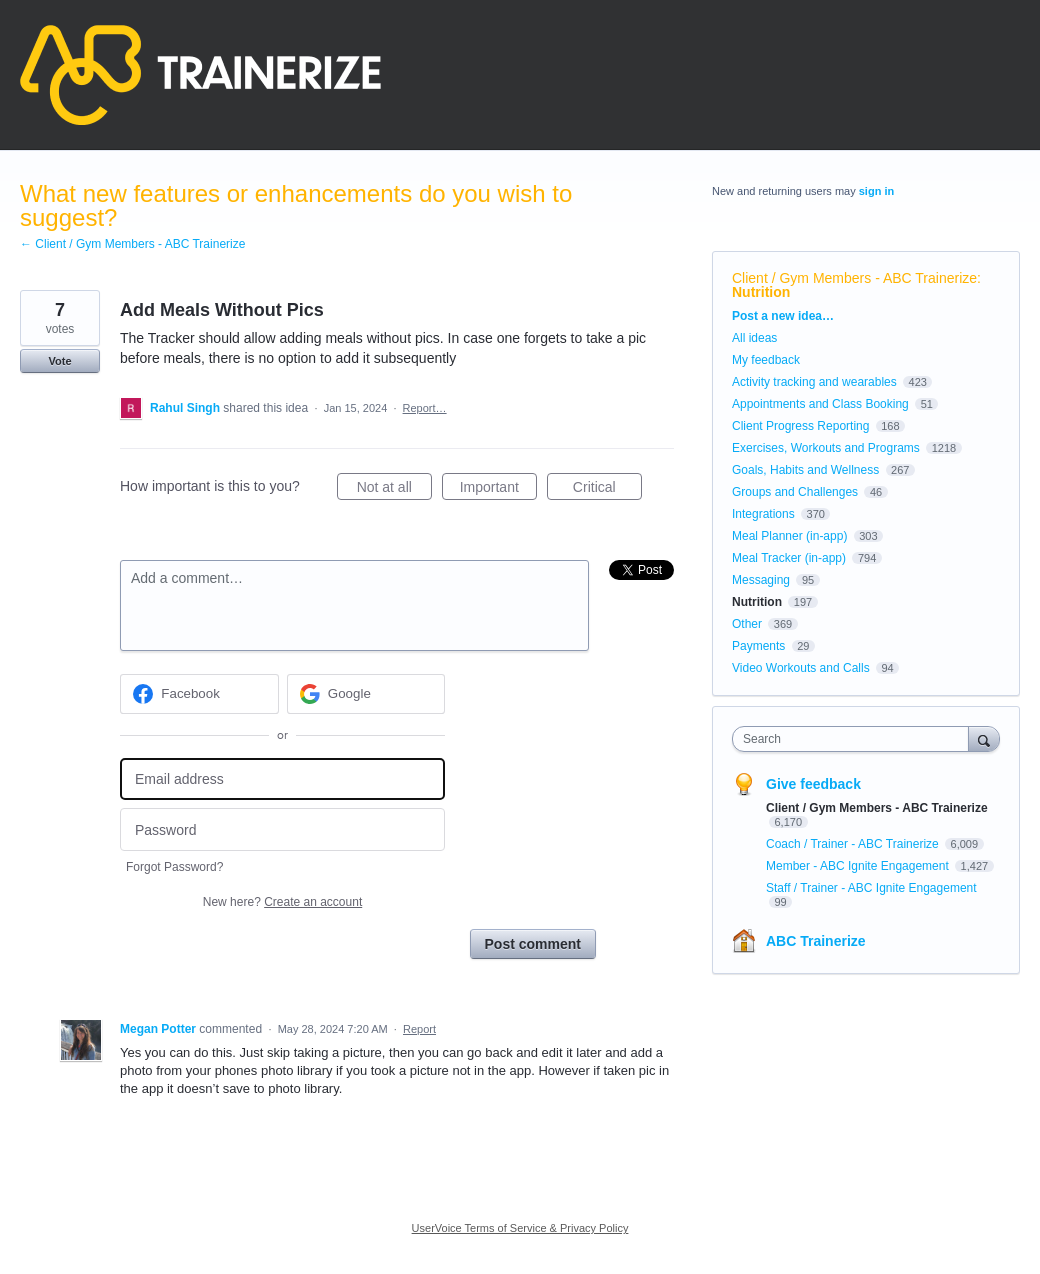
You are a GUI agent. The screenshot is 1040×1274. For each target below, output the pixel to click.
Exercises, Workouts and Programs (827, 448)
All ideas (754, 338)
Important (498, 490)
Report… (425, 408)
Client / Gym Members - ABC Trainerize (854, 278)
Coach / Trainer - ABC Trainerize (854, 844)
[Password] (282, 829)
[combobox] (855, 739)
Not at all (394, 490)
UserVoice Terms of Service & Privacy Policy (520, 1228)
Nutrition (761, 292)
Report (419, 1029)
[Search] (984, 738)
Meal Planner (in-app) (789, 536)
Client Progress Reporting (800, 426)
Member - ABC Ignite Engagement (859, 866)
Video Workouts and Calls (801, 668)
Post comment (533, 944)
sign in (876, 191)
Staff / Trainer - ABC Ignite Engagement (871, 888)
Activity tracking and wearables (814, 382)
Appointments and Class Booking (820, 404)
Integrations (763, 514)
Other (747, 624)
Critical (607, 490)
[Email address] (282, 779)
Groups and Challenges (795, 492)
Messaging (761, 580)
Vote (59, 361)
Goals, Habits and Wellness (805, 470)
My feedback (766, 360)
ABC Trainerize (816, 941)
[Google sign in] (366, 694)
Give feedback (813, 784)
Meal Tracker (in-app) (789, 558)
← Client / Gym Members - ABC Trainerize (132, 244)
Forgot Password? (174, 867)
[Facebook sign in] (199, 694)
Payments (758, 646)
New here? (282, 902)
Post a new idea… (783, 316)
